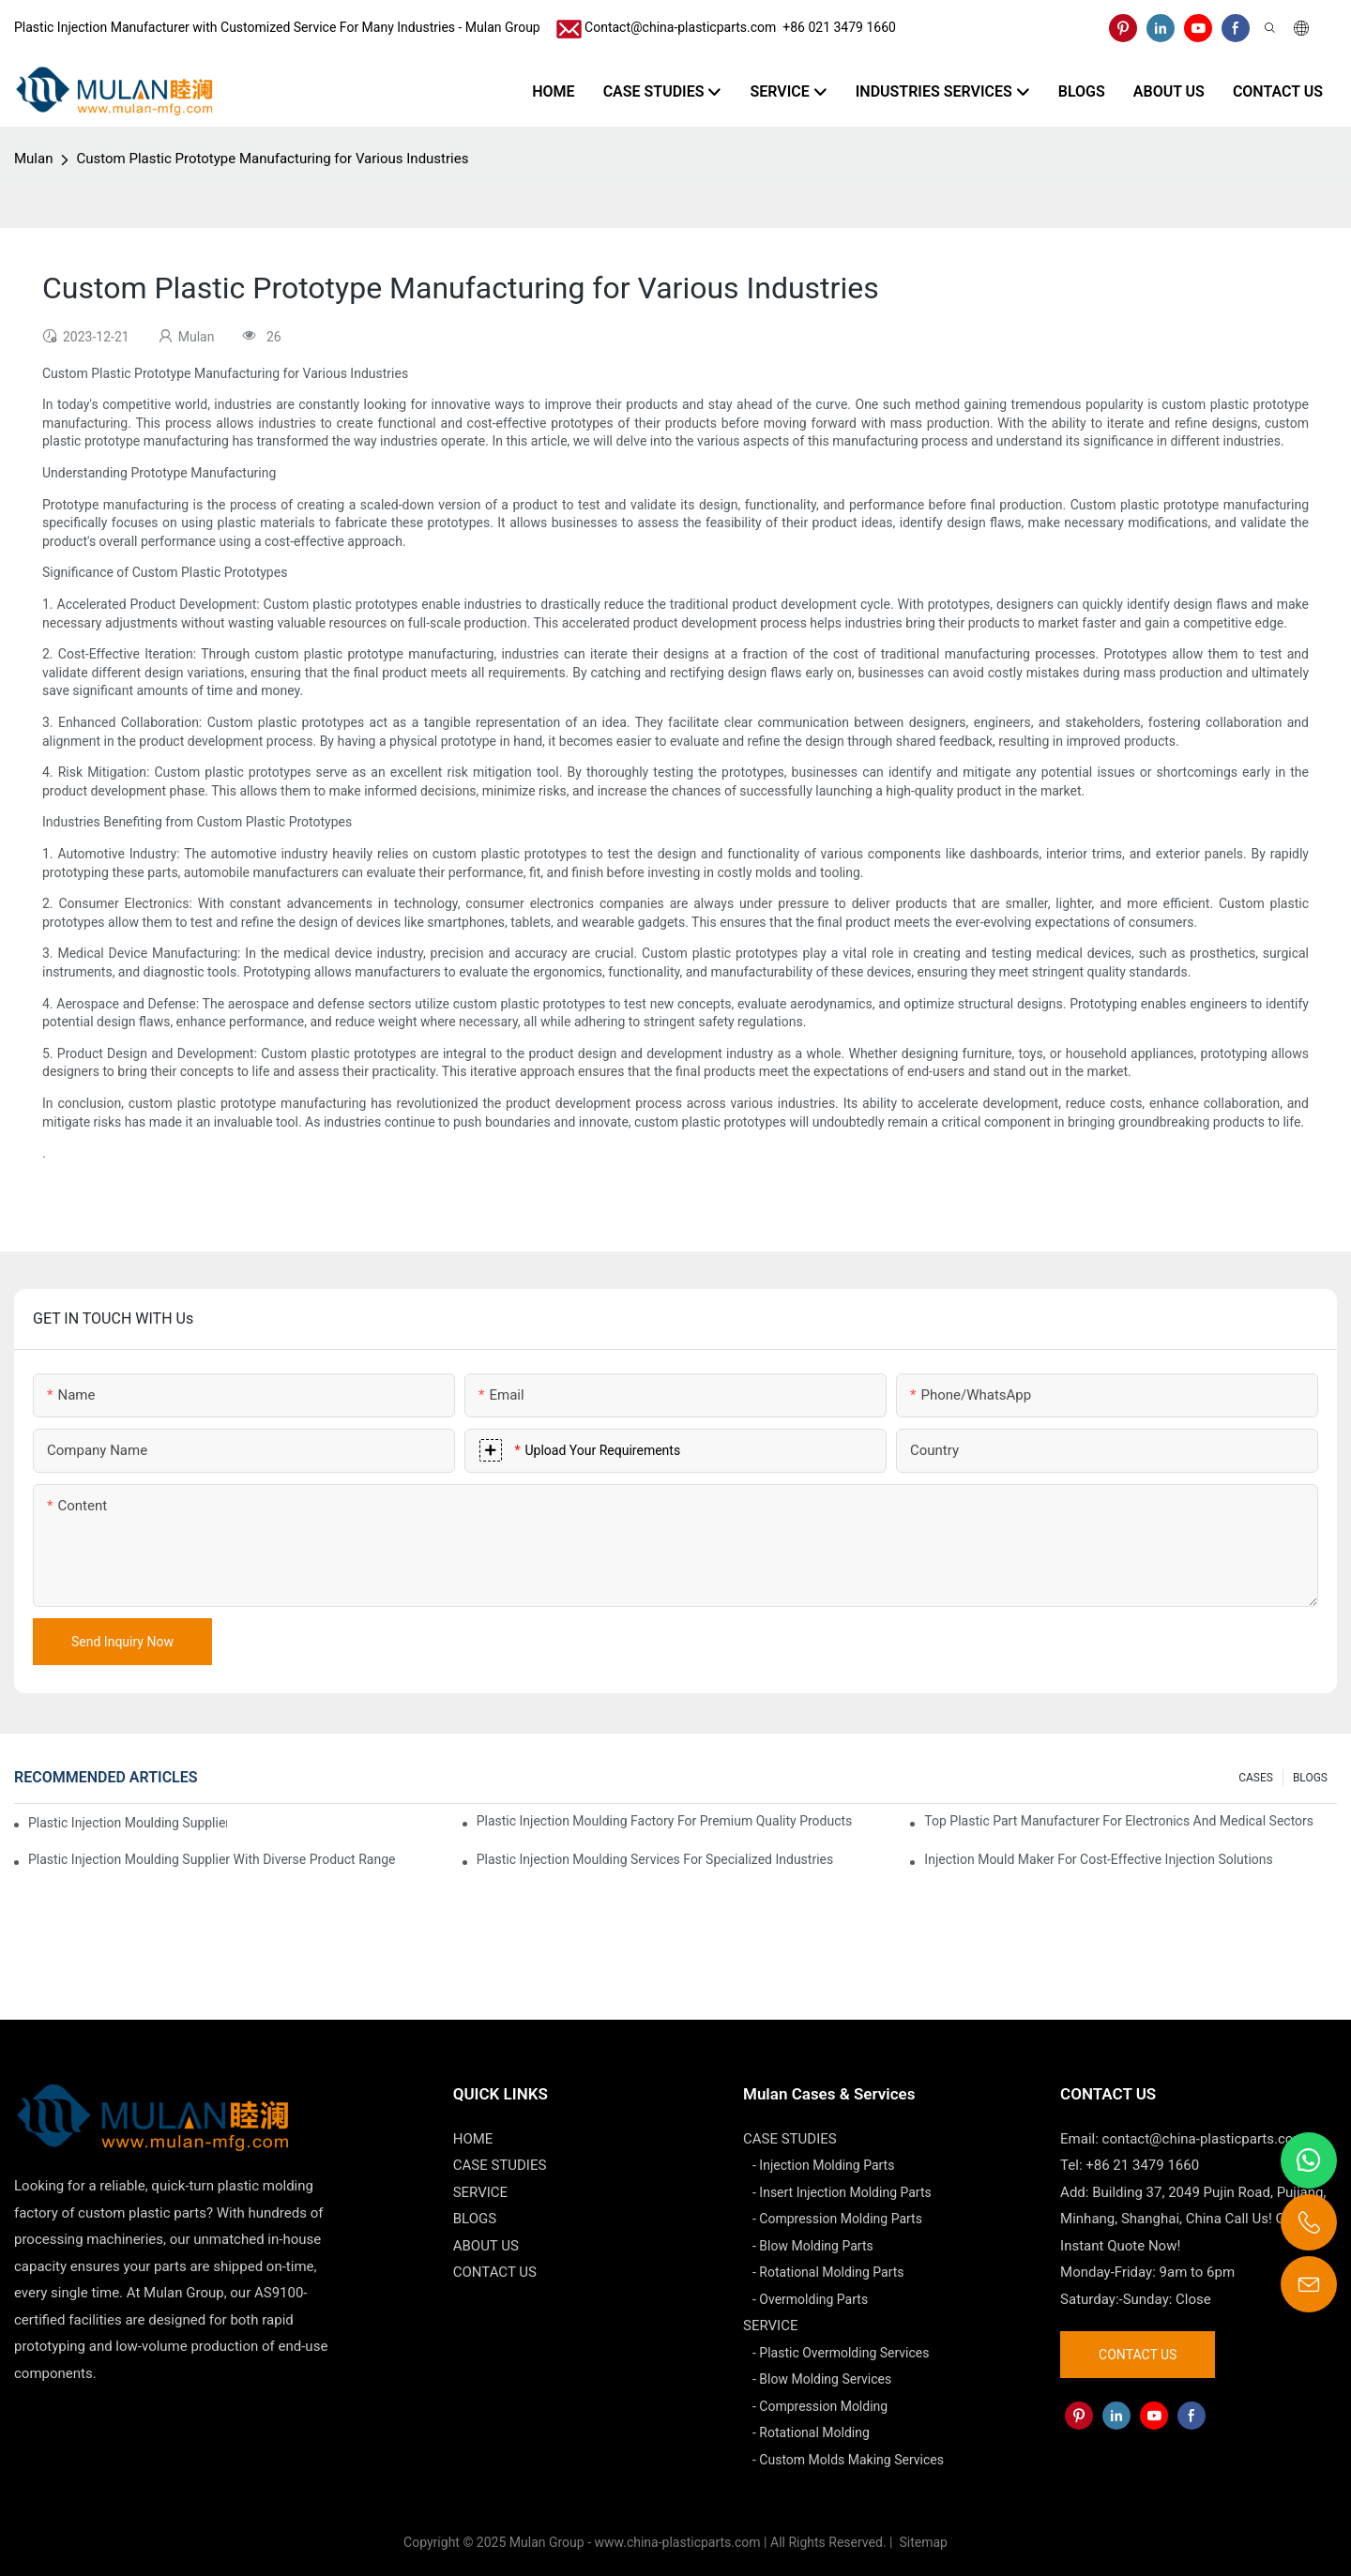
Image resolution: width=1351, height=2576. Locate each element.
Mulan (33, 158)
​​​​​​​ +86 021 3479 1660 (836, 27)
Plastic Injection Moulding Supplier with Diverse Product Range (211, 1859)
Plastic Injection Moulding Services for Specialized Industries (655, 1859)
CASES (1255, 1777)
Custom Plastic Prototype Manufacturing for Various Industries (272, 158)
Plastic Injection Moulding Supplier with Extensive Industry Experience (127, 1822)
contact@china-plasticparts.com (1204, 2138)
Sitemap (922, 2542)
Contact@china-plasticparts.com (680, 27)
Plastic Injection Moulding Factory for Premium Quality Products (665, 1820)
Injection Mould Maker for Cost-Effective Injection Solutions (1098, 1859)
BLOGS (1310, 1777)
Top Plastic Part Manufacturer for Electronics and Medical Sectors (1118, 1820)
